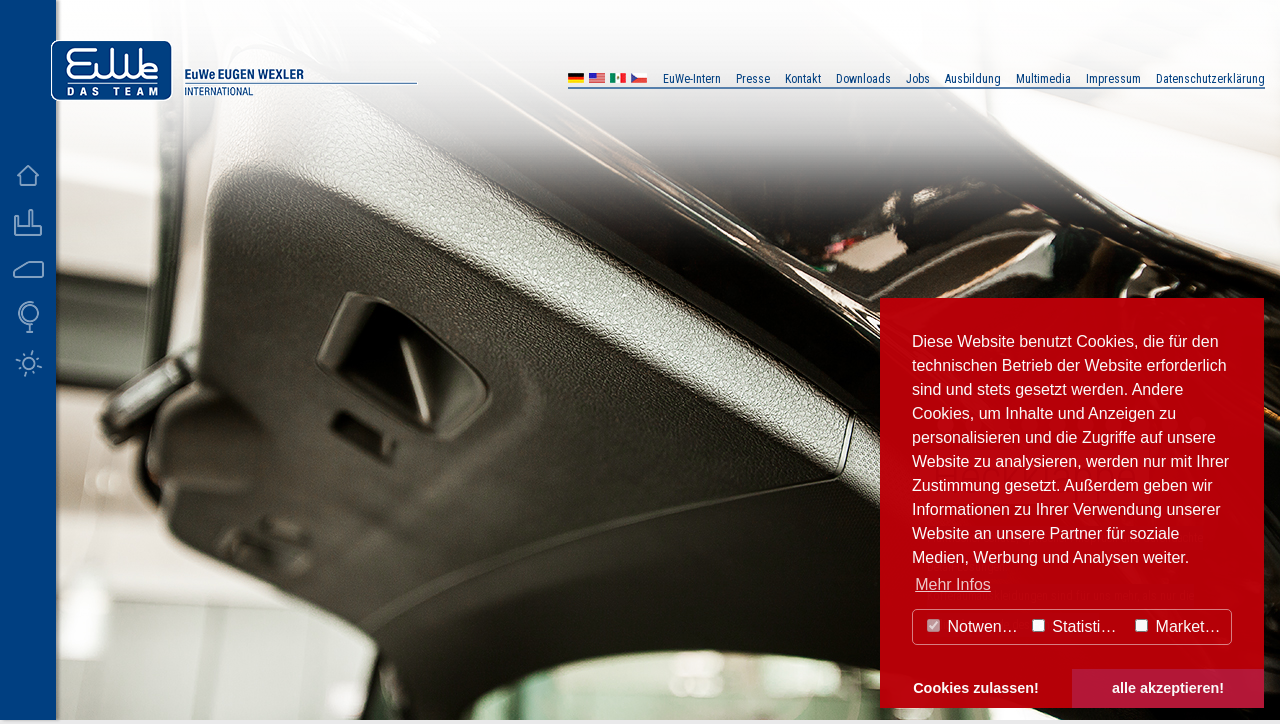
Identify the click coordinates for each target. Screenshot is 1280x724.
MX (618, 80)
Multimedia (1043, 79)
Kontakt (803, 79)
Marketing (1180, 626)
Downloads (863, 79)
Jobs (918, 79)
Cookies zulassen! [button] (976, 688)
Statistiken (1079, 626)
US (597, 80)
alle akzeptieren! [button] (1168, 688)
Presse (753, 79)
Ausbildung (973, 79)
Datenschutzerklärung (1210, 79)
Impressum (1113, 79)
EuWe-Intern (692, 79)
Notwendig (975, 626)
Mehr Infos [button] (953, 584)
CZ (639, 80)
